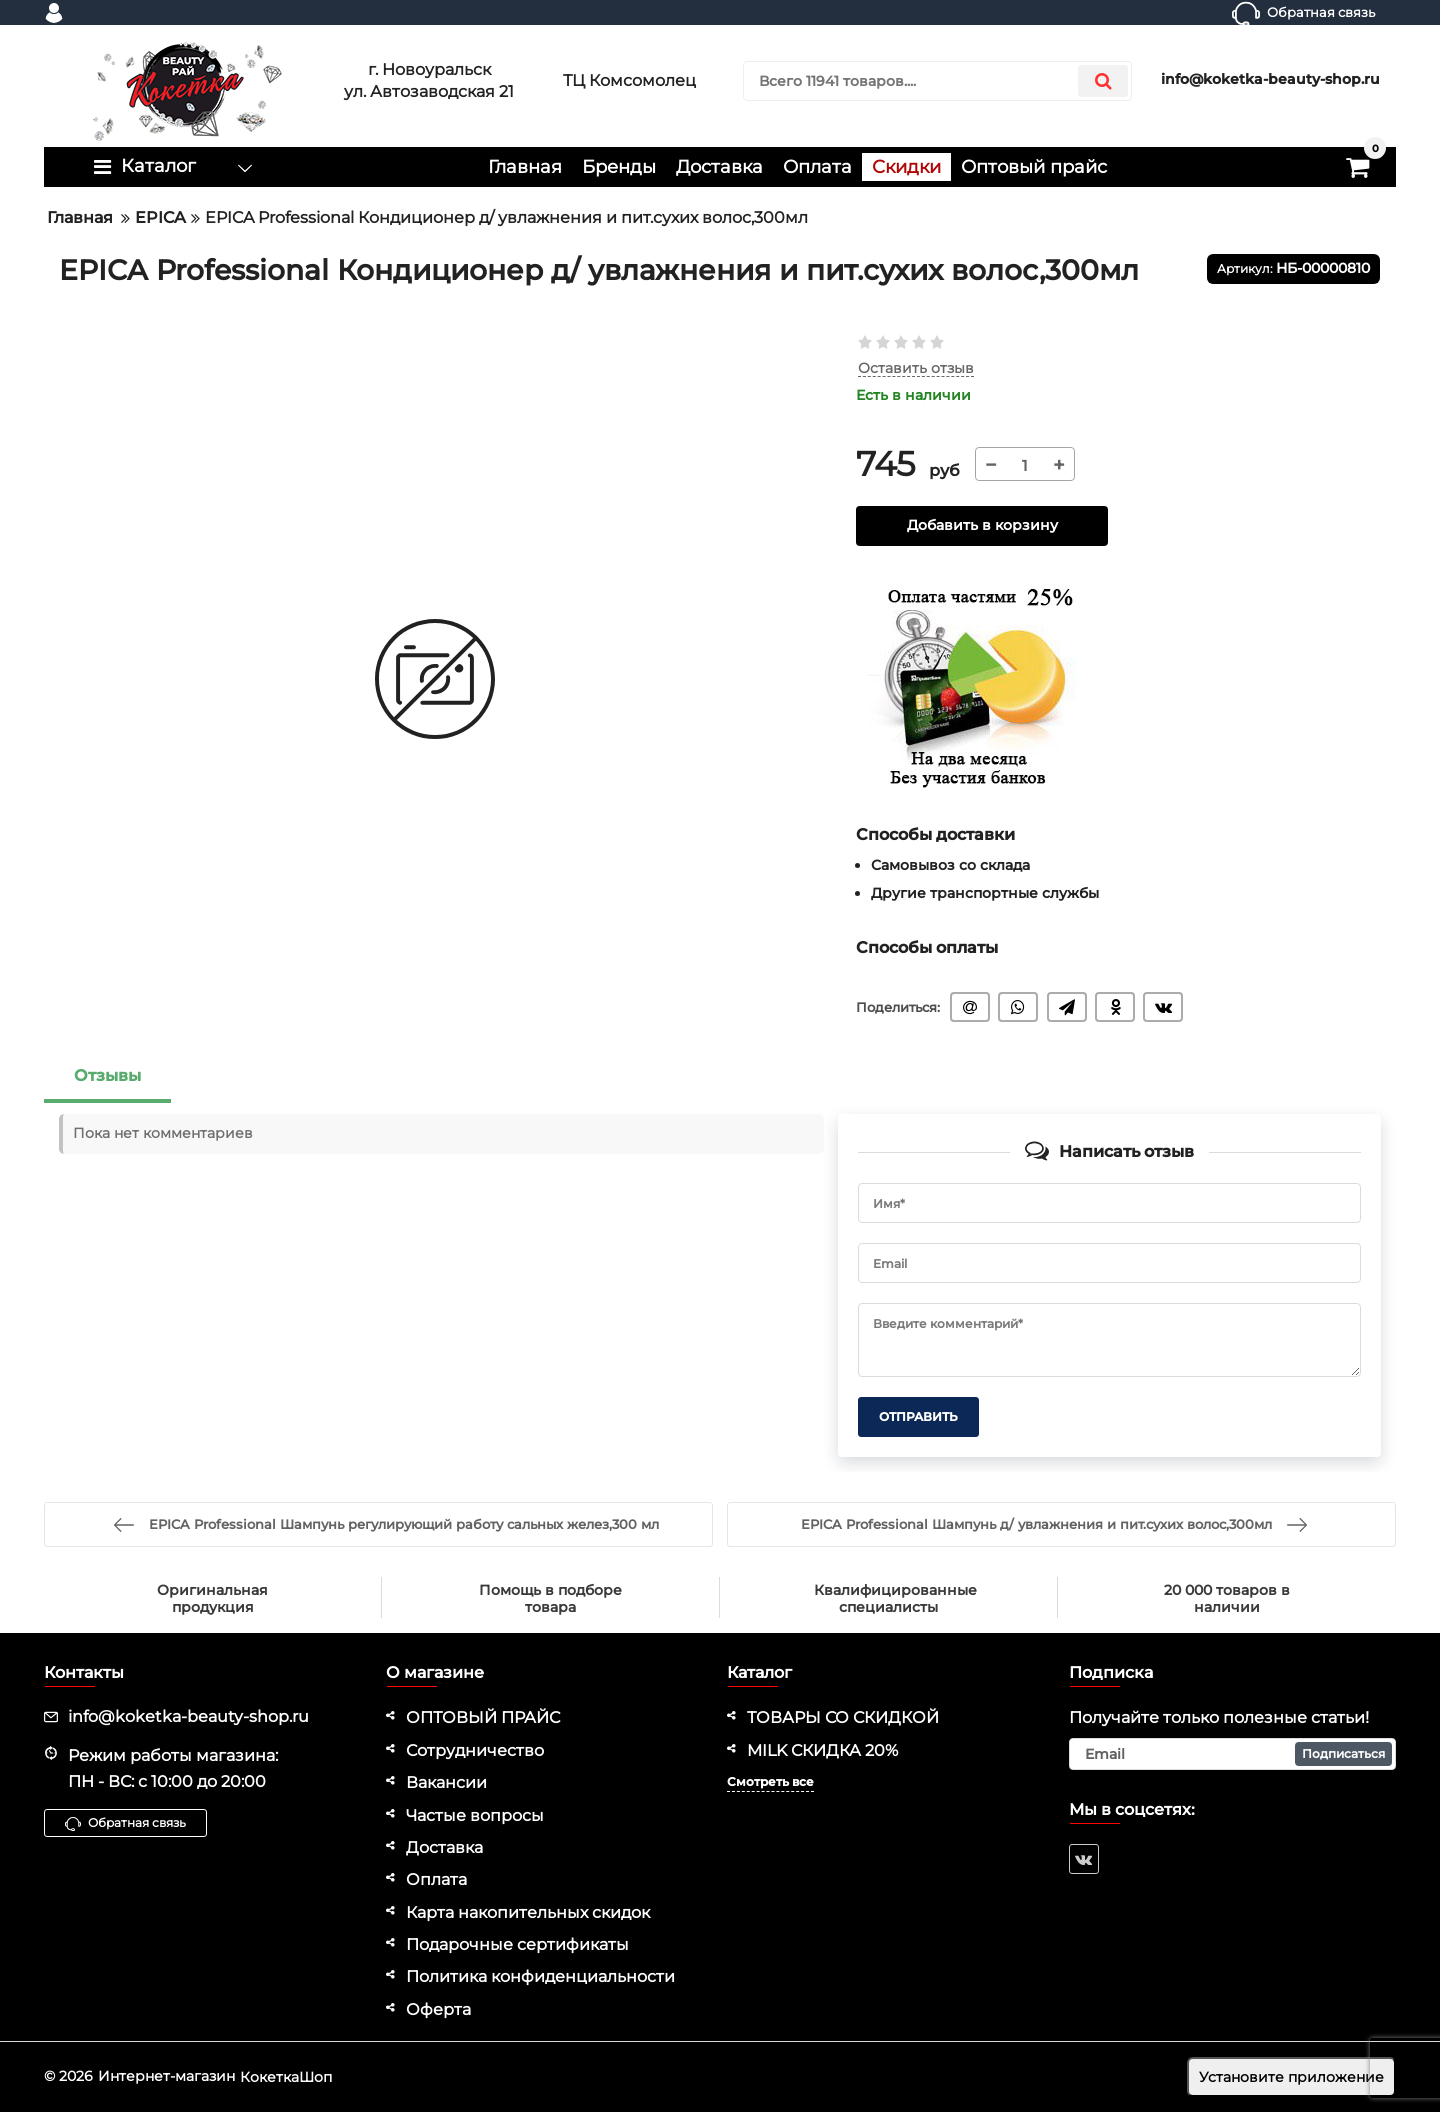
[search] (937, 81)
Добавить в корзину (982, 526)
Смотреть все (770, 1781)
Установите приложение (1291, 2077)
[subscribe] (1233, 1754)
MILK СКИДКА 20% (822, 1750)
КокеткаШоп (286, 2077)
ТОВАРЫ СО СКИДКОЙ (843, 1717)
